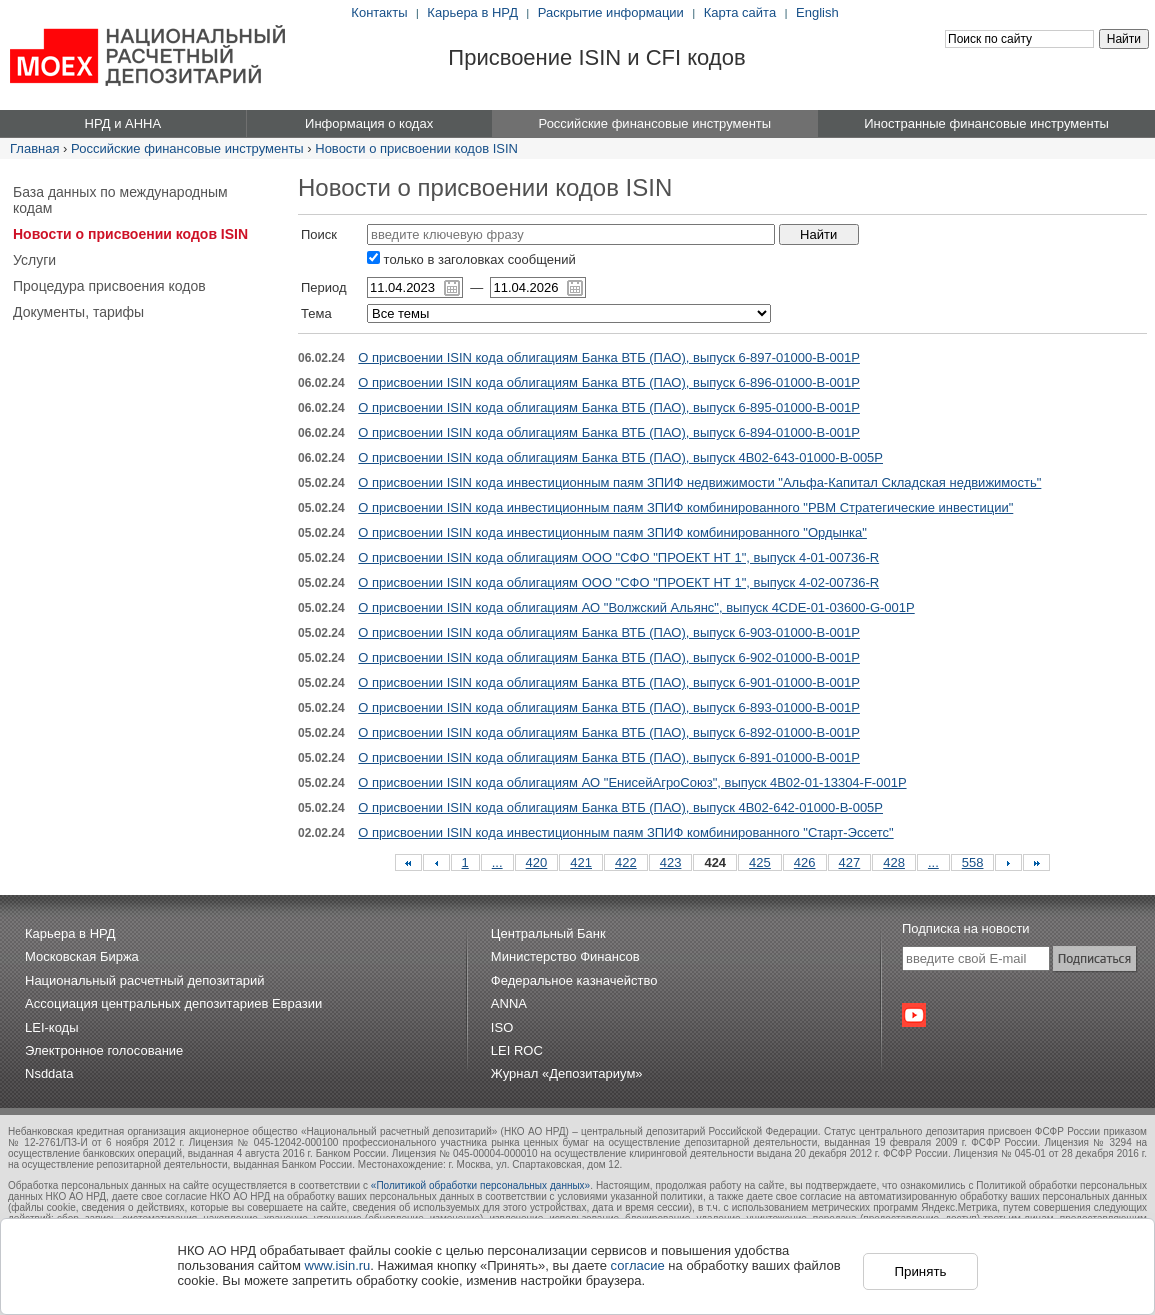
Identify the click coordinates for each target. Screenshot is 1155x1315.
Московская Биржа (82, 956)
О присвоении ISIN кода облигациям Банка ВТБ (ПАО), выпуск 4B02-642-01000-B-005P (620, 807)
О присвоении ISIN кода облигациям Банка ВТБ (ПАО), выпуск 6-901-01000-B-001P (609, 682)
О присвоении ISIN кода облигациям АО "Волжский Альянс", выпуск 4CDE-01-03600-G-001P (636, 607)
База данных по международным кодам (120, 200)
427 (850, 862)
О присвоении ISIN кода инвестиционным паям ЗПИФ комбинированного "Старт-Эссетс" (625, 832)
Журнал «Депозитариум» (567, 1073)
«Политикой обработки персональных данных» (480, 1185)
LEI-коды (52, 1027)
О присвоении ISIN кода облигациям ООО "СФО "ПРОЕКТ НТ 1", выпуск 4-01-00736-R (618, 557)
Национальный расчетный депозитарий (144, 980)
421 (581, 862)
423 (671, 862)
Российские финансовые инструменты (187, 148)
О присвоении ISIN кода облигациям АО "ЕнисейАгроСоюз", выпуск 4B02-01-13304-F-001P (632, 782)
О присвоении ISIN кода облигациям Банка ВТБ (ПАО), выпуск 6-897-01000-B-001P (609, 357)
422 (626, 862)
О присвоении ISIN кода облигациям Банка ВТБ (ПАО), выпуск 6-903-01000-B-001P (609, 632)
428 (894, 862)
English (817, 12)
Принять (920, 1271)
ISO (502, 1027)
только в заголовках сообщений (471, 259)
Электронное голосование (104, 1050)
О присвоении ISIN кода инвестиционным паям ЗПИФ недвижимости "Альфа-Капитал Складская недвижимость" (699, 482)
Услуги (34, 260)
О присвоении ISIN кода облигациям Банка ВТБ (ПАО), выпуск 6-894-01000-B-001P (609, 432)
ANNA (509, 1003)
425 (760, 862)
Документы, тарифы (78, 312)
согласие (638, 1265)
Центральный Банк (548, 933)
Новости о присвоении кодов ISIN (416, 148)
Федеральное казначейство (574, 980)
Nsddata (49, 1073)
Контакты (379, 12)
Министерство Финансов (565, 956)
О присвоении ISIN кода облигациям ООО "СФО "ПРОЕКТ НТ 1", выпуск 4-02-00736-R (618, 582)
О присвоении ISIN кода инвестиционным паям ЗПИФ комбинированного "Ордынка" (612, 532)
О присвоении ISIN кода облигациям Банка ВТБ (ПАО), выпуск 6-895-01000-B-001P (609, 407)
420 (537, 862)
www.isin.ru (338, 1265)
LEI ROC (517, 1050)
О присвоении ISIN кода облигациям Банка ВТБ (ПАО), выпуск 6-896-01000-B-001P (609, 382)
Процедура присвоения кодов (109, 286)
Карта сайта (740, 12)
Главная (34, 148)
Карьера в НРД (472, 12)
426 (805, 862)
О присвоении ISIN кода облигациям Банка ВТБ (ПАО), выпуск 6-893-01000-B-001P (609, 707)
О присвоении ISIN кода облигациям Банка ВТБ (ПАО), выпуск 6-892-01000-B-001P (609, 732)
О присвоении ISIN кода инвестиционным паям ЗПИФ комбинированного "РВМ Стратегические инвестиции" (685, 507)
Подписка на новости (966, 928)
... (497, 862)
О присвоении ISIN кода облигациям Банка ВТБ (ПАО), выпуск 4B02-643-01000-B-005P (620, 457)
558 (973, 862)
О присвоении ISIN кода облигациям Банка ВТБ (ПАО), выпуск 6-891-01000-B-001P (609, 757)
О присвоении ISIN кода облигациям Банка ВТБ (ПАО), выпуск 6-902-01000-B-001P (609, 657)
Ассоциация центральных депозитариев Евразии (173, 1003)
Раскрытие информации (611, 12)
